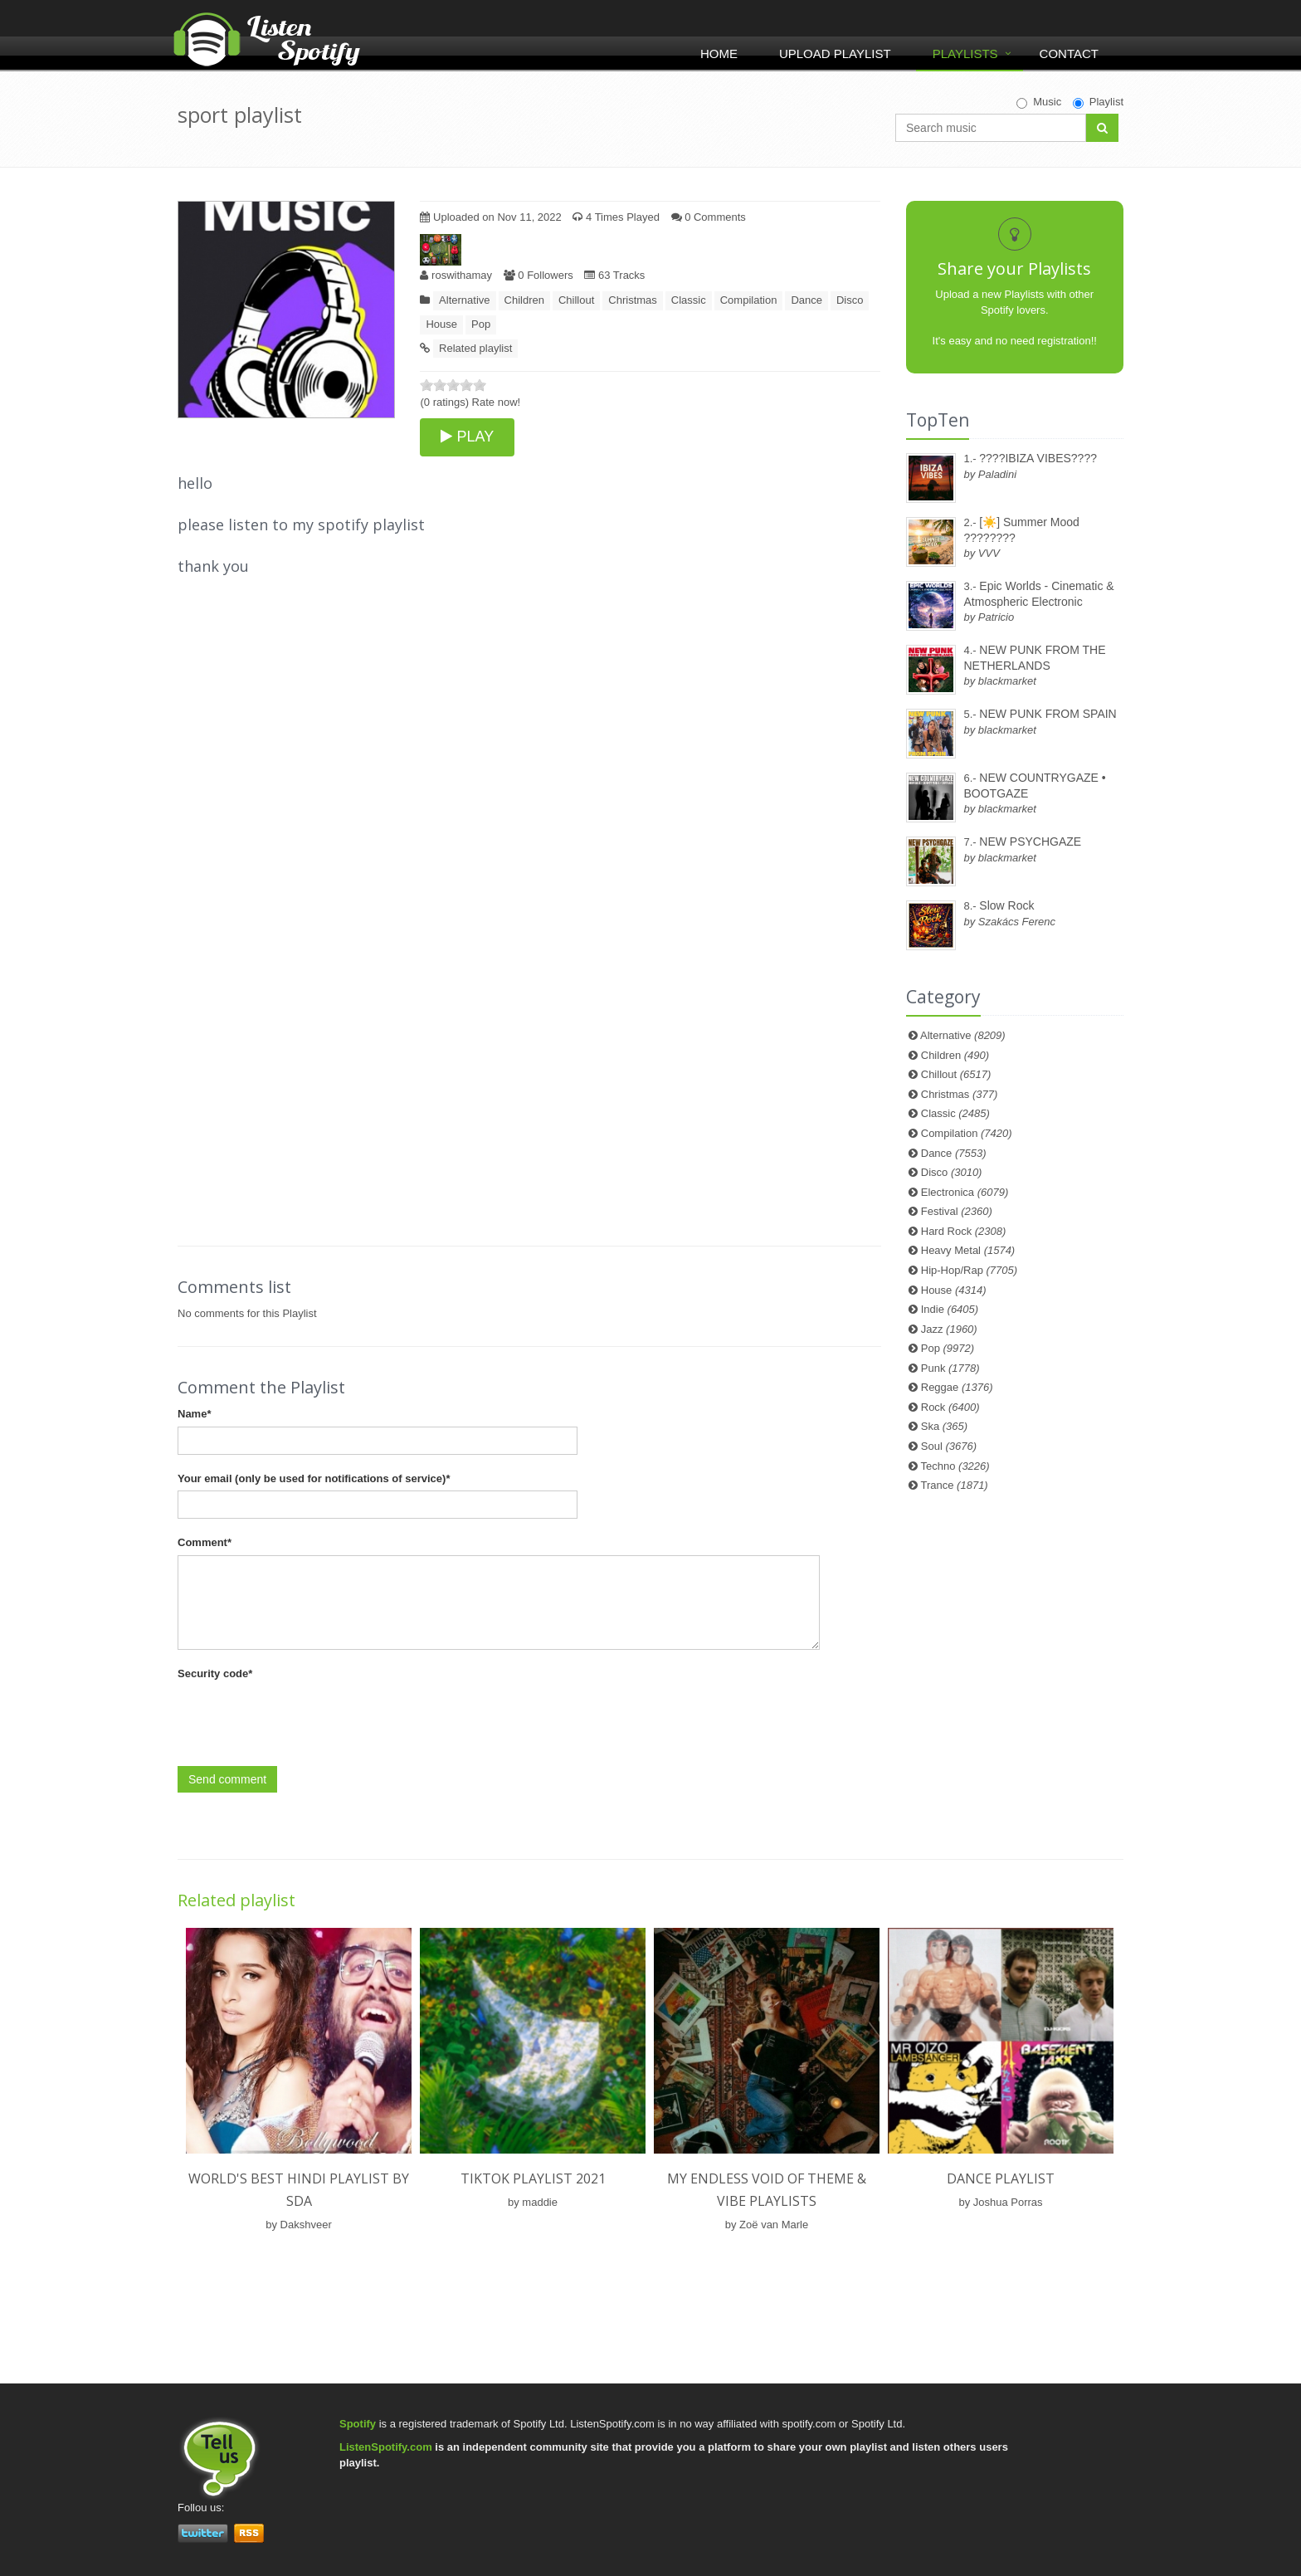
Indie (949, 1309)
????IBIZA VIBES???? (1038, 458)
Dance (806, 300)
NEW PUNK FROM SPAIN (1047, 713)
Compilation (748, 300)
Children (524, 300)
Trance (954, 1485)
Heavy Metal (968, 1250)
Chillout (576, 300)
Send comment (227, 1779)
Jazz (949, 1329)
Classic (688, 300)
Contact (1069, 53)
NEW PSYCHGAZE (1030, 841)
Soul (949, 1446)
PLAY (467, 436)
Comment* (204, 1542)
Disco (850, 300)
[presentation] (304, 1718)
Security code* (215, 1673)
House (441, 324)
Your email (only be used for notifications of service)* (314, 1478)
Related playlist (475, 348)
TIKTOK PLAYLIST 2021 (533, 2178)
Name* (194, 1414)
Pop (480, 324)
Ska (944, 1426)
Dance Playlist (1001, 2178)
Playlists (965, 53)
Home (719, 53)
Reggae (957, 1387)
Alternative (464, 300)
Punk (950, 1368)
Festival (956, 1211)
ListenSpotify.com (385, 2447)
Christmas (632, 300)
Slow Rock (1006, 905)
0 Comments (708, 217)
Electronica (965, 1192)
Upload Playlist (835, 53)
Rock (950, 1407)
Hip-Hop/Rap (969, 1270)
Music (1038, 102)
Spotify (357, 2423)
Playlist (1098, 102)
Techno (955, 1466)
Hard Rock (963, 1231)
